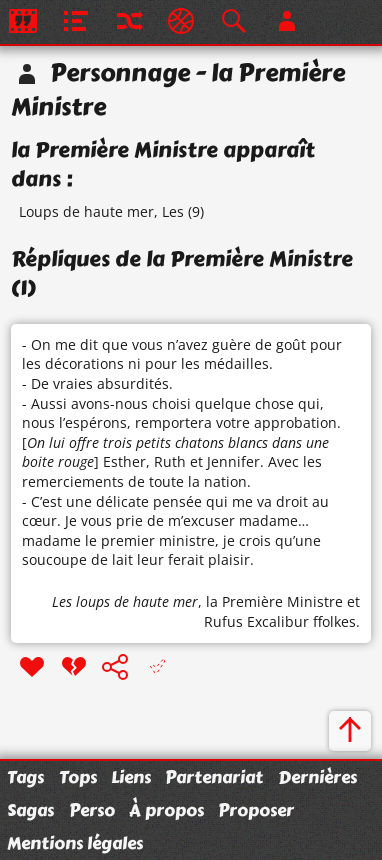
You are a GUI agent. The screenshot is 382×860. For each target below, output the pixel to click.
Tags (25, 777)
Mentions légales (75, 843)
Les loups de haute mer (125, 601)
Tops (78, 777)
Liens (131, 777)
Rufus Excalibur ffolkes (280, 621)
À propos (166, 810)
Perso (92, 810)
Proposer (256, 810)
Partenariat (214, 777)
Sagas (30, 810)
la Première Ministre (274, 601)
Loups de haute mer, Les (101, 211)
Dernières (317, 777)
